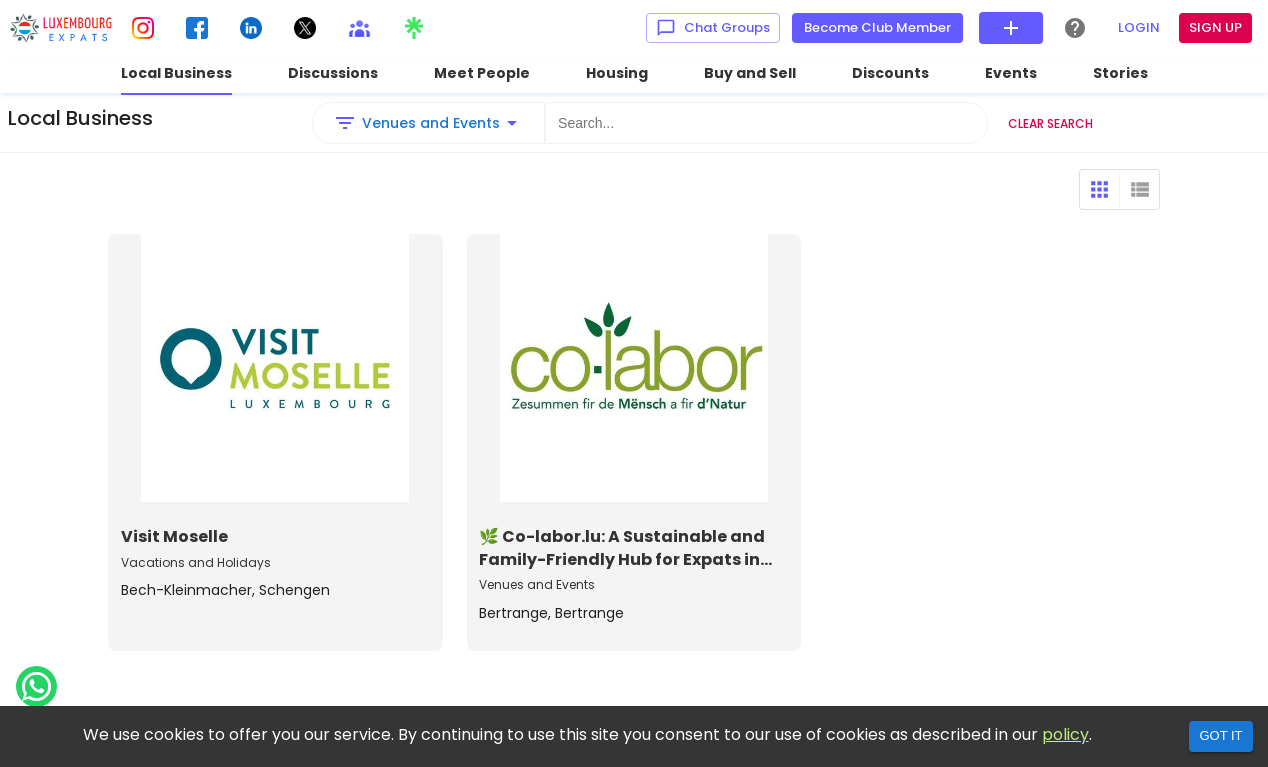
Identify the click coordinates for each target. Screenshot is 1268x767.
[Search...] (766, 123)
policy (1065, 734)
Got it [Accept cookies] (1220, 735)
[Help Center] (1075, 28)
